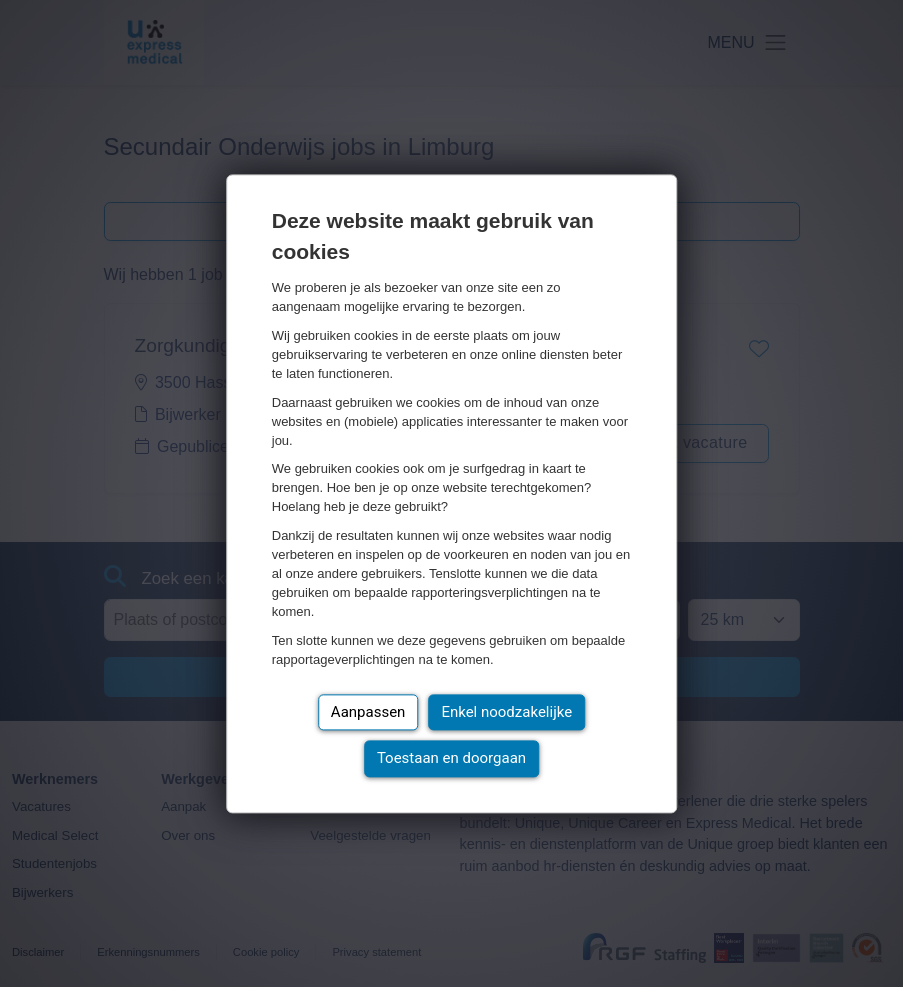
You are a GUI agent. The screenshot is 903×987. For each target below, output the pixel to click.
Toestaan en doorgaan (451, 759)
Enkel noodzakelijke (506, 712)
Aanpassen (368, 712)
